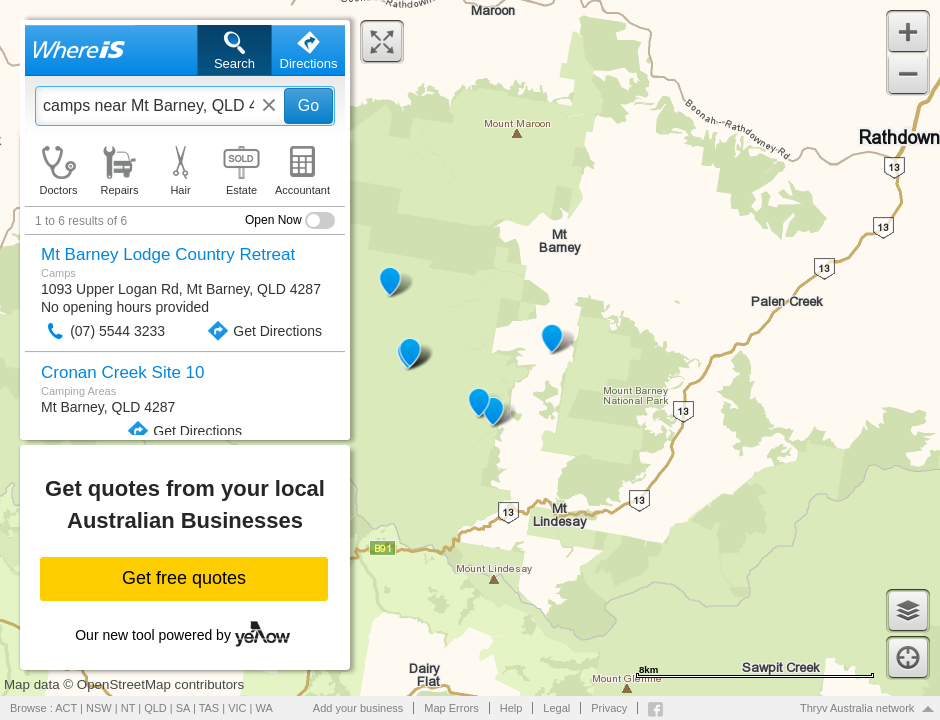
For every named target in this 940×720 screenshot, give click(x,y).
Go (308, 105)
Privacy (609, 708)
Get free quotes (184, 578)
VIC (237, 708)
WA (264, 708)
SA (183, 708)
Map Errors (451, 708)
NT (128, 708)
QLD (155, 708)
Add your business (358, 708)
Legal (556, 708)
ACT (66, 708)
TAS (209, 708)
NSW (99, 708)
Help (511, 708)
